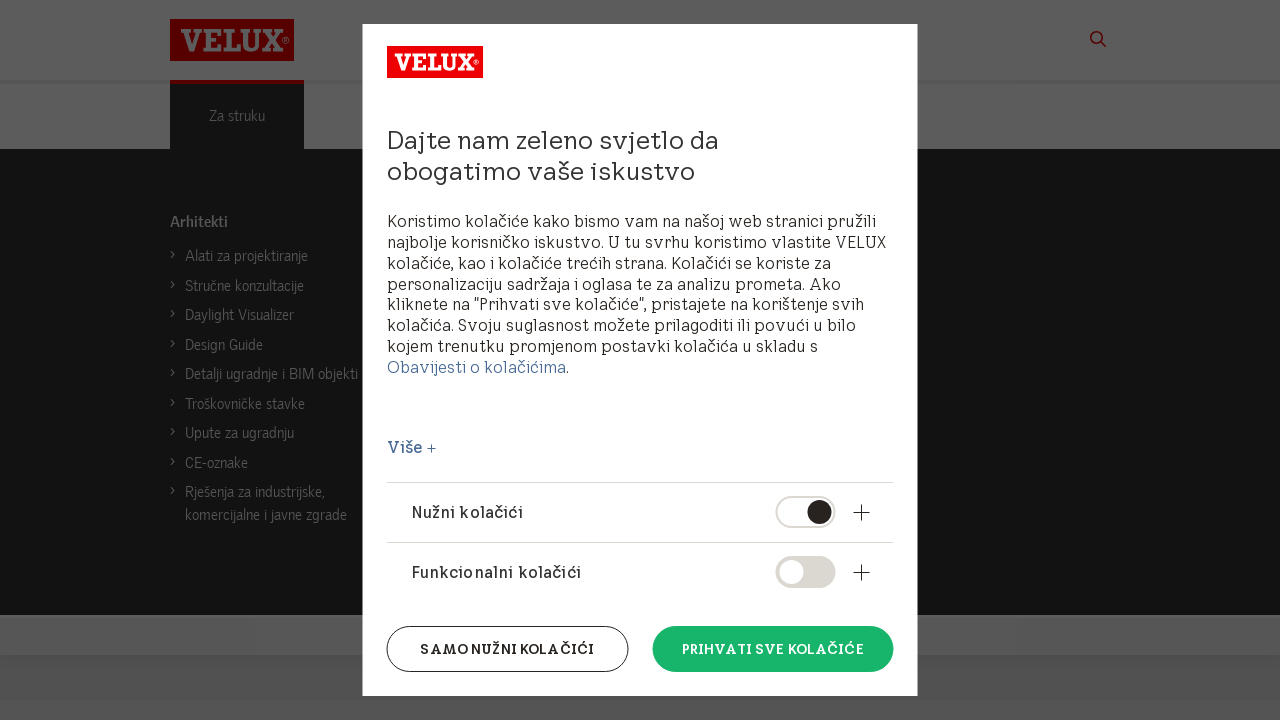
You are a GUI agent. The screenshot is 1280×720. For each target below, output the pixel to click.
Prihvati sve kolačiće (773, 649)
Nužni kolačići (467, 512)
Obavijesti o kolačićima (476, 367)
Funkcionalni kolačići (496, 572)
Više (405, 447)
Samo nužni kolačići (507, 649)
